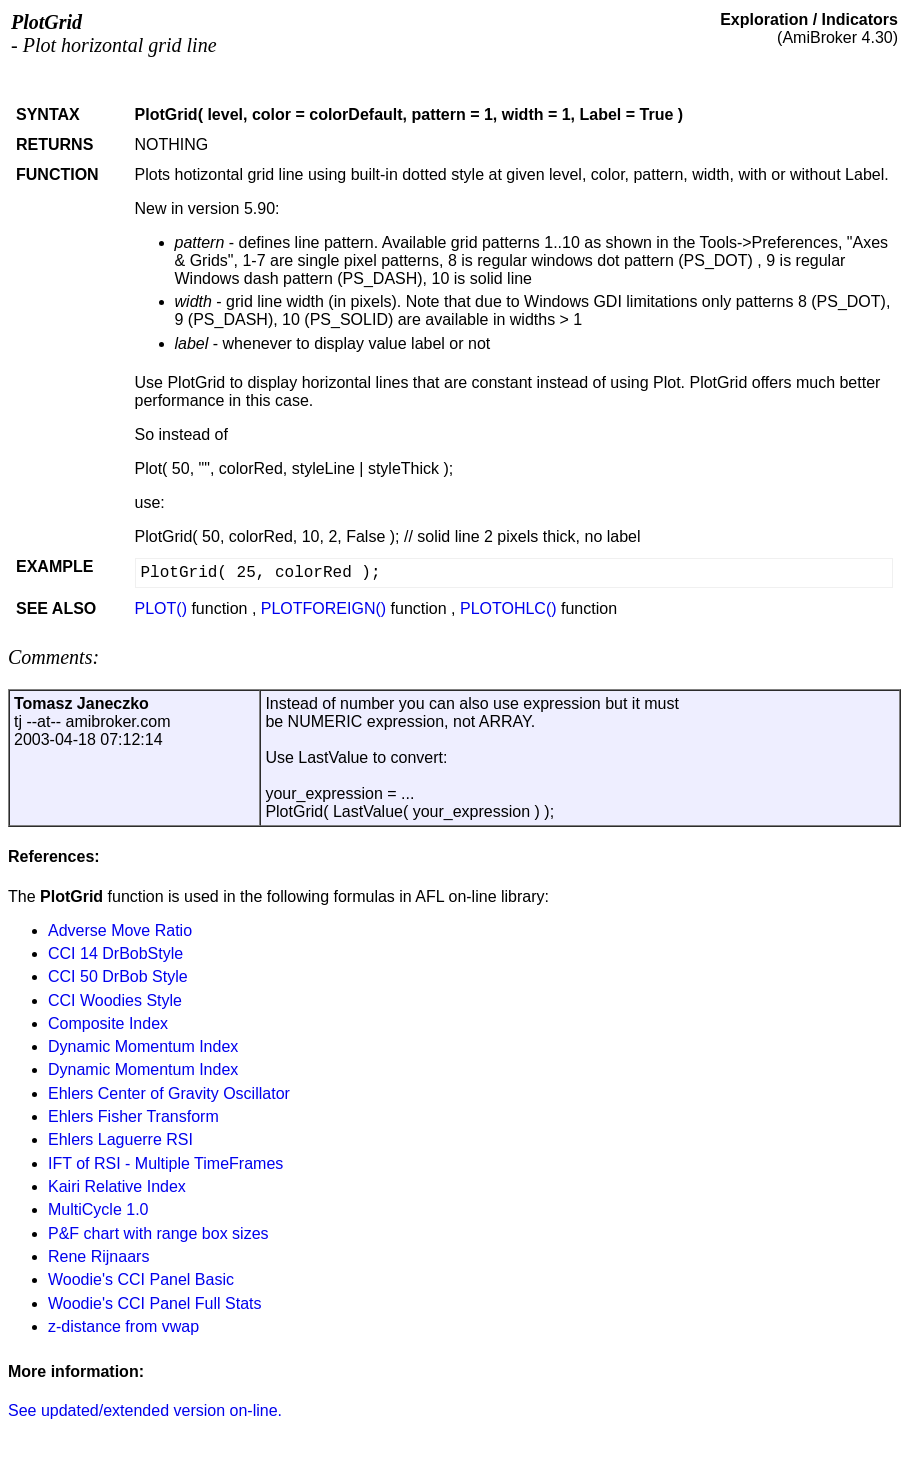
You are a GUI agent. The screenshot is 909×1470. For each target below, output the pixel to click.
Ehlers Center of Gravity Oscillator (169, 1093)
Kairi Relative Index (117, 1186)
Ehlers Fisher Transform (133, 1116)
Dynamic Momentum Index (143, 1046)
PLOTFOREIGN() (323, 608)
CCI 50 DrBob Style (118, 976)
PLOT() (161, 608)
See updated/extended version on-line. (145, 1410)
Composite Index (108, 1023)
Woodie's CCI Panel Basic (141, 1279)
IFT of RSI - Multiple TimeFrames (165, 1163)
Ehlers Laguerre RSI (120, 1139)
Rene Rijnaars (98, 1256)
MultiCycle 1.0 (98, 1209)
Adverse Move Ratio (120, 930)
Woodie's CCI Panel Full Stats (155, 1303)
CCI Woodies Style (115, 1000)
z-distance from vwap (123, 1326)
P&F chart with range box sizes (158, 1233)
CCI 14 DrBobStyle (115, 953)
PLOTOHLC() (508, 608)
